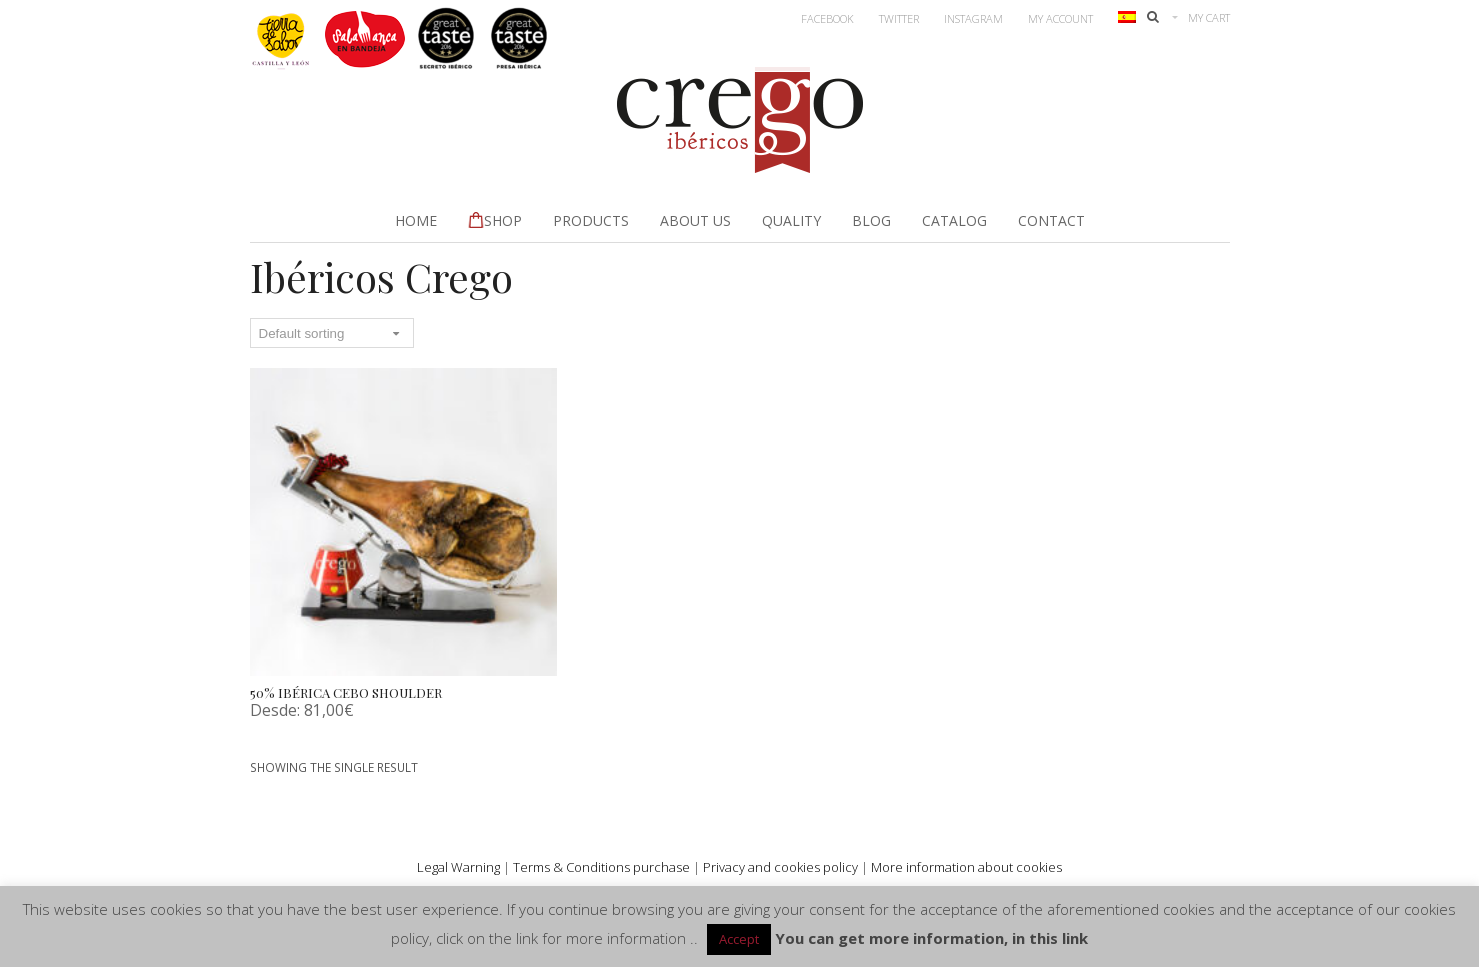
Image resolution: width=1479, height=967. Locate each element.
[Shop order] (332, 333)
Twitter (899, 18)
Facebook (827, 18)
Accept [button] (739, 939)
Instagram (973, 18)
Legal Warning (458, 867)
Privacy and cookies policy (780, 867)
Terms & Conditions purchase (601, 867)
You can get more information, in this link (931, 938)
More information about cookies (966, 867)
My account (1060, 18)
